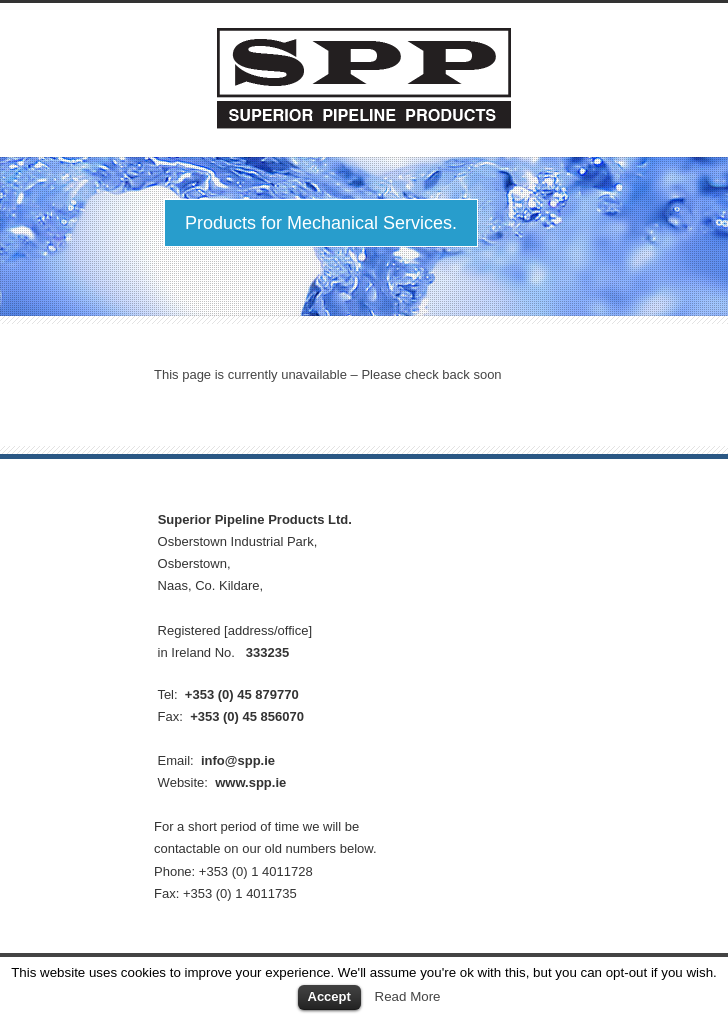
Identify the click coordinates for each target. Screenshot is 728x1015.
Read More (408, 996)
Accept (329, 996)
